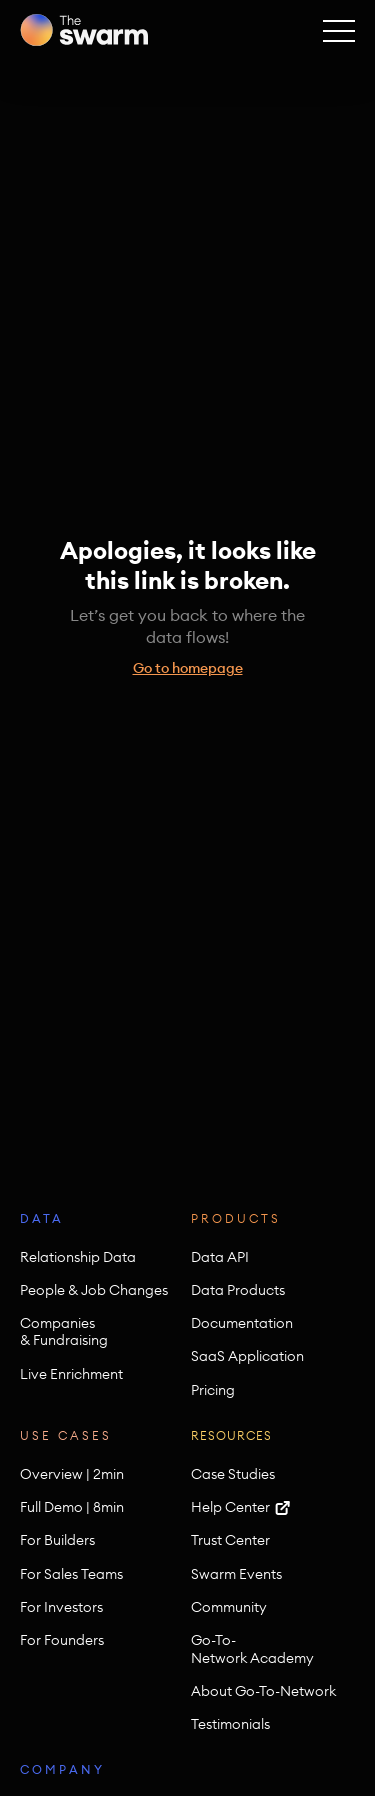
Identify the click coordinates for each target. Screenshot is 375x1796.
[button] (339, 30)
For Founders (62, 1640)
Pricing (213, 1390)
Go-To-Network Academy (252, 1649)
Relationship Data (78, 1257)
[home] (84, 30)
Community (229, 1607)
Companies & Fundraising (64, 1332)
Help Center (230, 1507)
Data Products (238, 1290)
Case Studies (233, 1474)
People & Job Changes (94, 1290)
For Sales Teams (71, 1574)
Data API (220, 1257)
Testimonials (230, 1724)
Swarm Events (236, 1574)
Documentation (242, 1323)
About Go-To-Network (263, 1691)
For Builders (57, 1540)
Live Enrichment (71, 1374)
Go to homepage (188, 668)
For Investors (61, 1607)
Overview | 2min (72, 1474)
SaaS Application (247, 1356)
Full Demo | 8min (72, 1507)
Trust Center (230, 1540)
